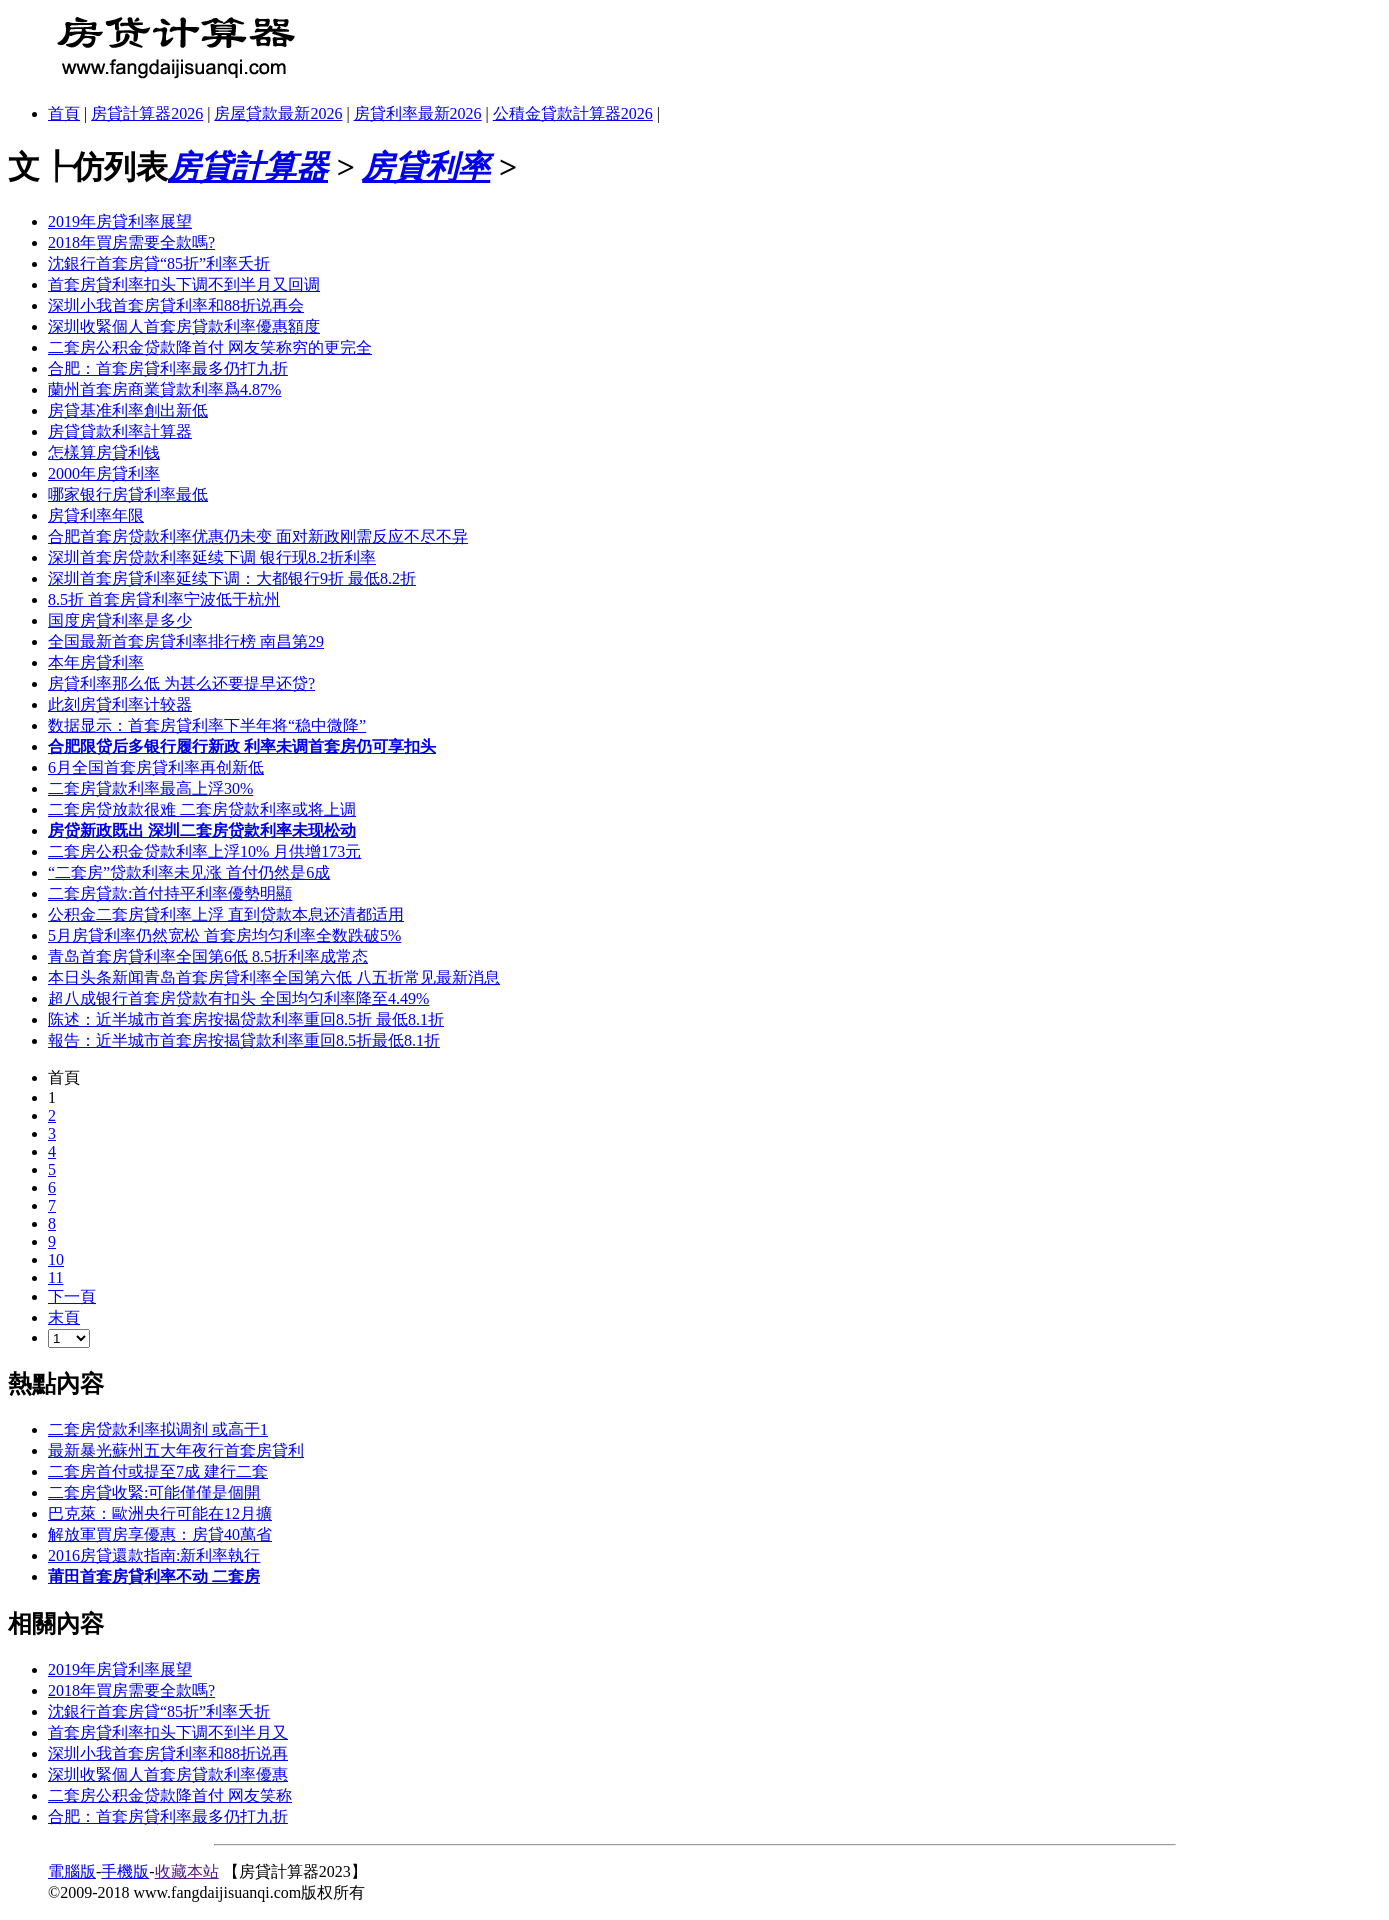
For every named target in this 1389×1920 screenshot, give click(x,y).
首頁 (64, 113)
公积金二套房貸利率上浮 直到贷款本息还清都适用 (226, 914)
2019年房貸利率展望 (120, 221)
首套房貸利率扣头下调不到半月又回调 (184, 284)
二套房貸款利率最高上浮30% (150, 788)
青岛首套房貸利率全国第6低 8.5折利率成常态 (208, 956)
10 (56, 1259)
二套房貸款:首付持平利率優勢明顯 (170, 893)
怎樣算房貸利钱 (104, 452)
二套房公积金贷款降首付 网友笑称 (170, 1795)
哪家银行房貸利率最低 (128, 494)
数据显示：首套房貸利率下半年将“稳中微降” (207, 725)
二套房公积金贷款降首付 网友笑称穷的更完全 (210, 347)
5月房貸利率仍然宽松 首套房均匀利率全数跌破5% (224, 935)
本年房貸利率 (96, 662)
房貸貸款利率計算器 (120, 431)
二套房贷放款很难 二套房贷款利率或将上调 (202, 809)
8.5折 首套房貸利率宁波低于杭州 (164, 599)
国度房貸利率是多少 (120, 620)
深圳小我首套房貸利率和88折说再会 (176, 305)
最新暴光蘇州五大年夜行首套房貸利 (176, 1450)
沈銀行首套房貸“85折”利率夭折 (159, 263)
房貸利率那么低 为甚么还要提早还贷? (181, 683)
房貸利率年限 (96, 515)
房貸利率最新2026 (418, 113)
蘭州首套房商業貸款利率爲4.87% (164, 389)
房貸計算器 (248, 167)
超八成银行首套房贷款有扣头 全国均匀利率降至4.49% (238, 998)
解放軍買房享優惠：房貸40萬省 (160, 1534)
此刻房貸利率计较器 (120, 704)
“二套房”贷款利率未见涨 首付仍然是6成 (189, 872)
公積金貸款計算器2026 (573, 113)
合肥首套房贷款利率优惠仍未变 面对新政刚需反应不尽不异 (258, 536)
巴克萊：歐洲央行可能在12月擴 (160, 1513)
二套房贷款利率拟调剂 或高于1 (158, 1429)
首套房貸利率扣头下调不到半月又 (168, 1732)
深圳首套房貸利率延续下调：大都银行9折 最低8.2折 (232, 578)
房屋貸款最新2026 (278, 113)
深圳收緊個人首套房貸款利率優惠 (168, 1774)
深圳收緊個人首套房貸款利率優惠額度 (184, 326)
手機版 (125, 1871)
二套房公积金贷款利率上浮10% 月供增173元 (204, 851)
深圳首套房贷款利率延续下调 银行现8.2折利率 (212, 557)
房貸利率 (426, 167)
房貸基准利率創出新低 (128, 410)
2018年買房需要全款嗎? (131, 242)
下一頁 (72, 1296)
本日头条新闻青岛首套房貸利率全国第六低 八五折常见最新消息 (274, 977)
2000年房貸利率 (104, 473)
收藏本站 (187, 1871)
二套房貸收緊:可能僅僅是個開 (154, 1492)
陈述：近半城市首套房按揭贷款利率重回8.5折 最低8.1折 (246, 1019)
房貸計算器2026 (147, 113)
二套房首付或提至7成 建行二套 (158, 1471)
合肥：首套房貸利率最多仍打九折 (168, 368)
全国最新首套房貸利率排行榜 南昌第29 (186, 641)
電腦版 (72, 1871)
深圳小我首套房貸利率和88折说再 (168, 1753)
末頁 (64, 1317)
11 (55, 1277)
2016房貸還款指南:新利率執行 (154, 1555)
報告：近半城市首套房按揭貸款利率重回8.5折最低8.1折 (244, 1040)
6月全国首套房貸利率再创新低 (156, 767)
